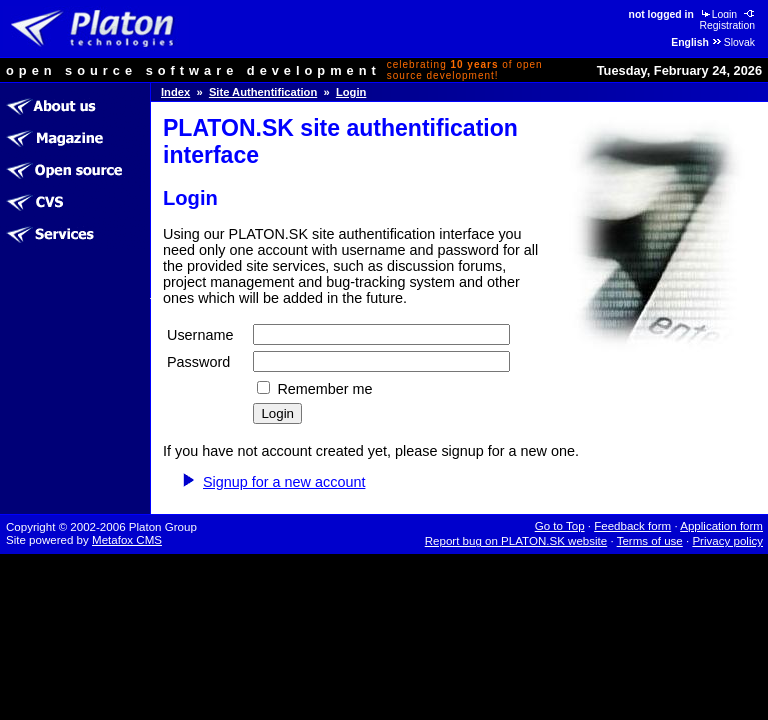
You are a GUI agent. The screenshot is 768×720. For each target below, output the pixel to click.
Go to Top (560, 526)
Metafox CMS (127, 540)
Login (718, 14)
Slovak (733, 42)
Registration (728, 20)
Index (175, 92)
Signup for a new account (284, 482)
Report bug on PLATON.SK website (516, 541)
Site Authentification (263, 92)
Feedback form (632, 526)
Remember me (324, 389)
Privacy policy (727, 541)
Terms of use (650, 541)
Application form (721, 526)
